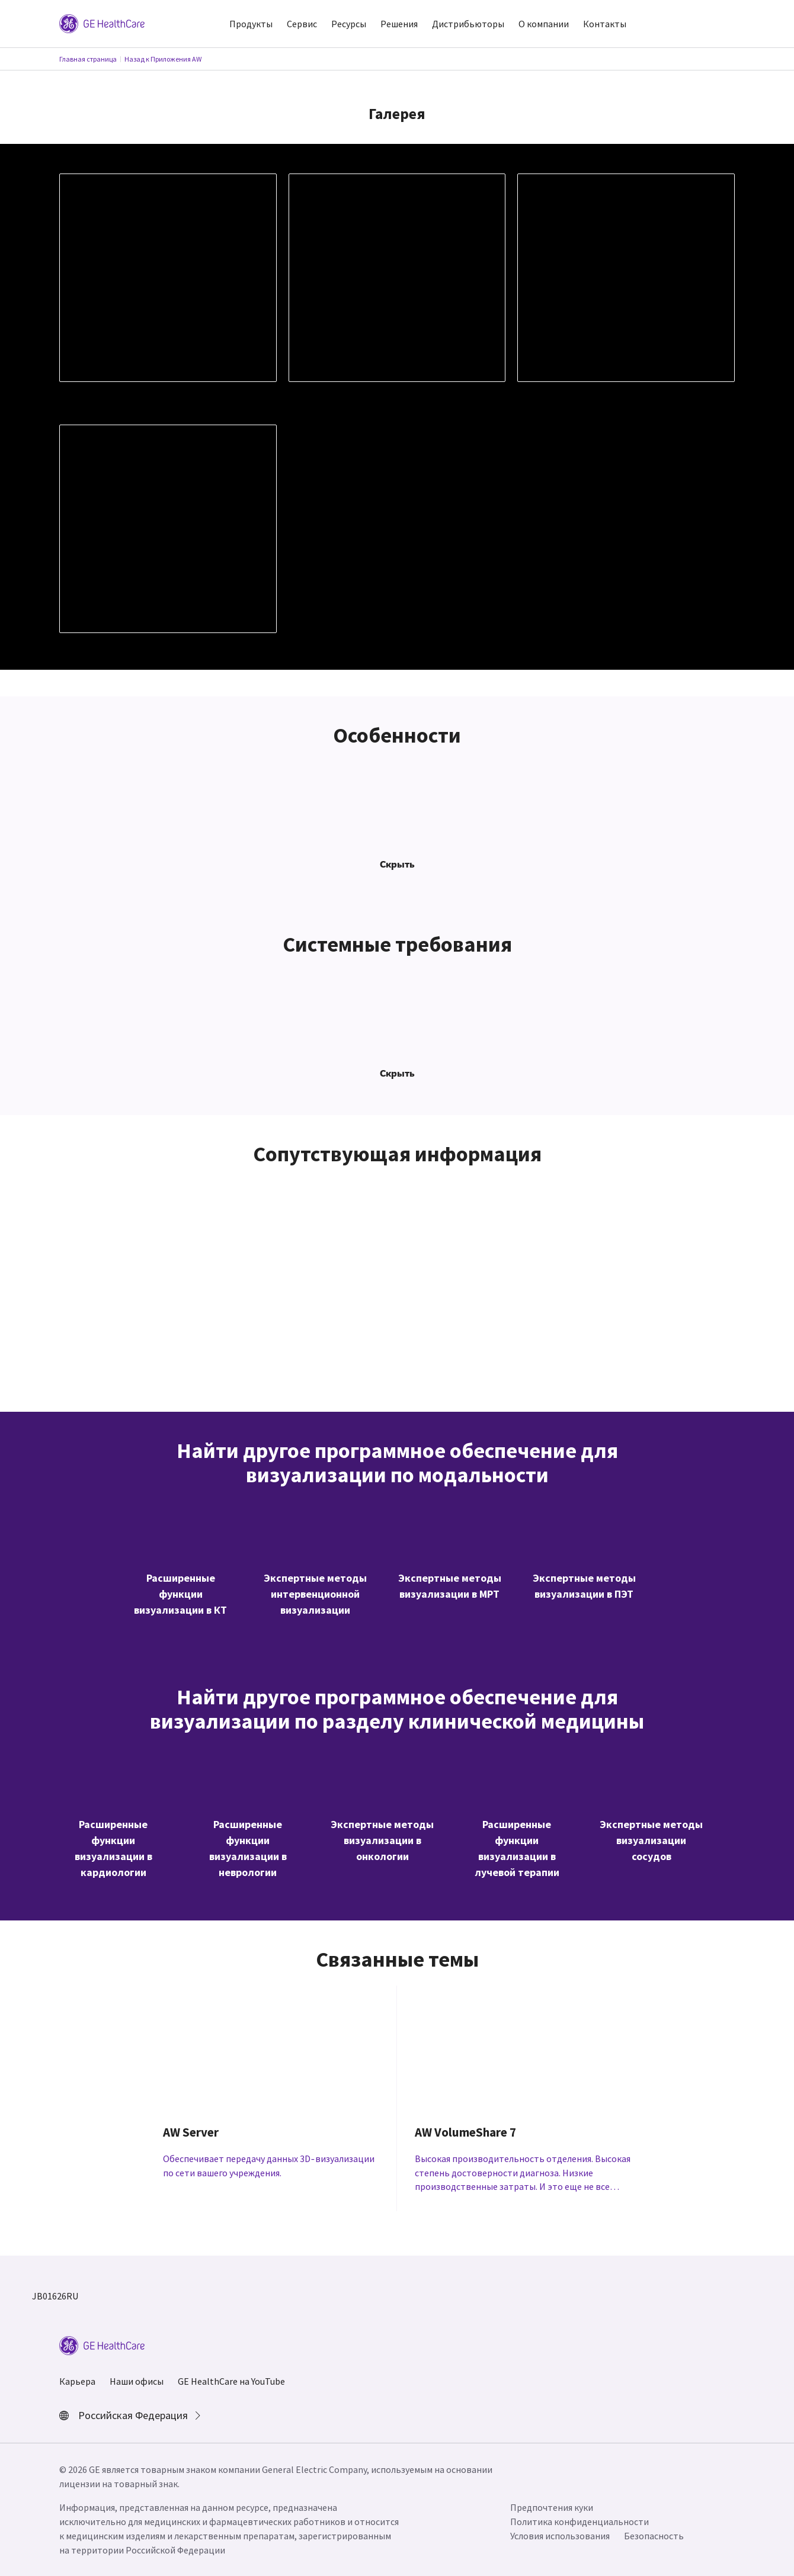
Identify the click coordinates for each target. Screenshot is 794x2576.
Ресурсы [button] (348, 24)
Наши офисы (137, 2381)
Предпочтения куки (551, 2507)
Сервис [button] (302, 24)
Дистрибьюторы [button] (468, 24)
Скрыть (397, 864)
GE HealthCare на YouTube (231, 2381)
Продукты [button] (251, 24)
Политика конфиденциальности (579, 2521)
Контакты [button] (604, 24)
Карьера (77, 2381)
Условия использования (560, 2536)
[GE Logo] (102, 22)
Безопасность (654, 2536)
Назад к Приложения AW (162, 58)
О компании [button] (543, 24)
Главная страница (88, 58)
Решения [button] (399, 24)
